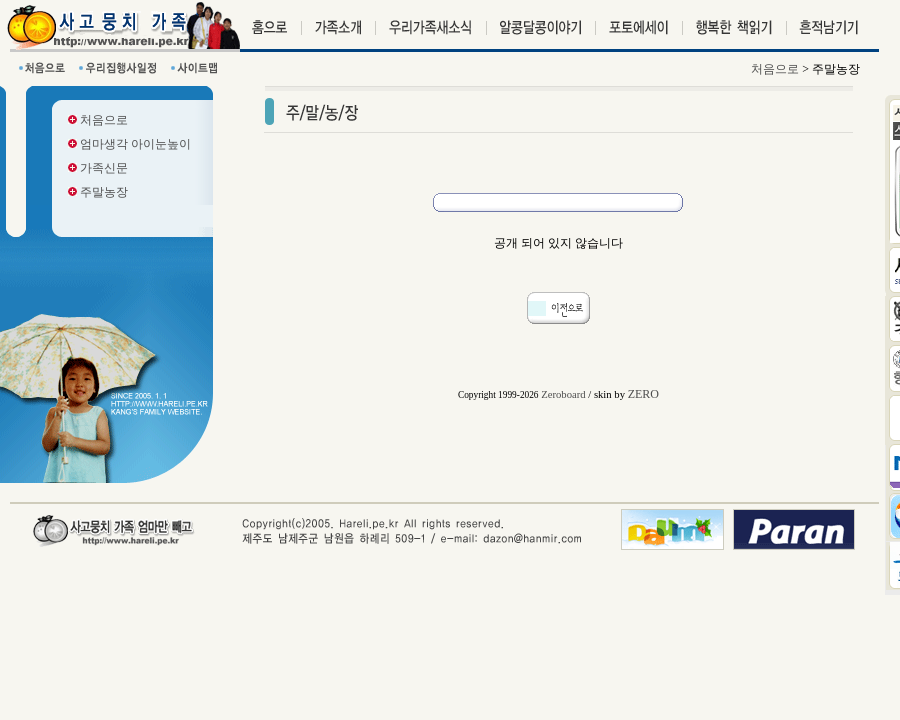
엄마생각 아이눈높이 (129, 144)
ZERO (643, 394)
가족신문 (98, 168)
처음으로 (98, 120)
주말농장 (98, 192)
